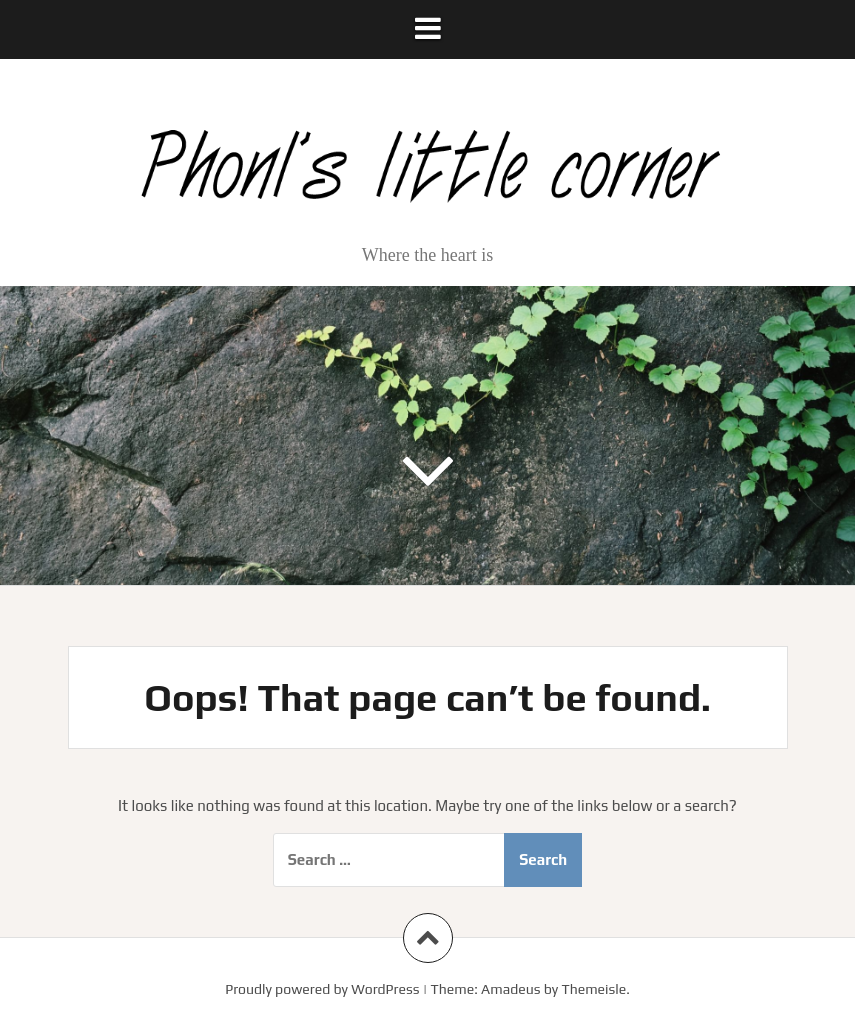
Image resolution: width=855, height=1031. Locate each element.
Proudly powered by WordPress (322, 989)
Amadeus (510, 989)
